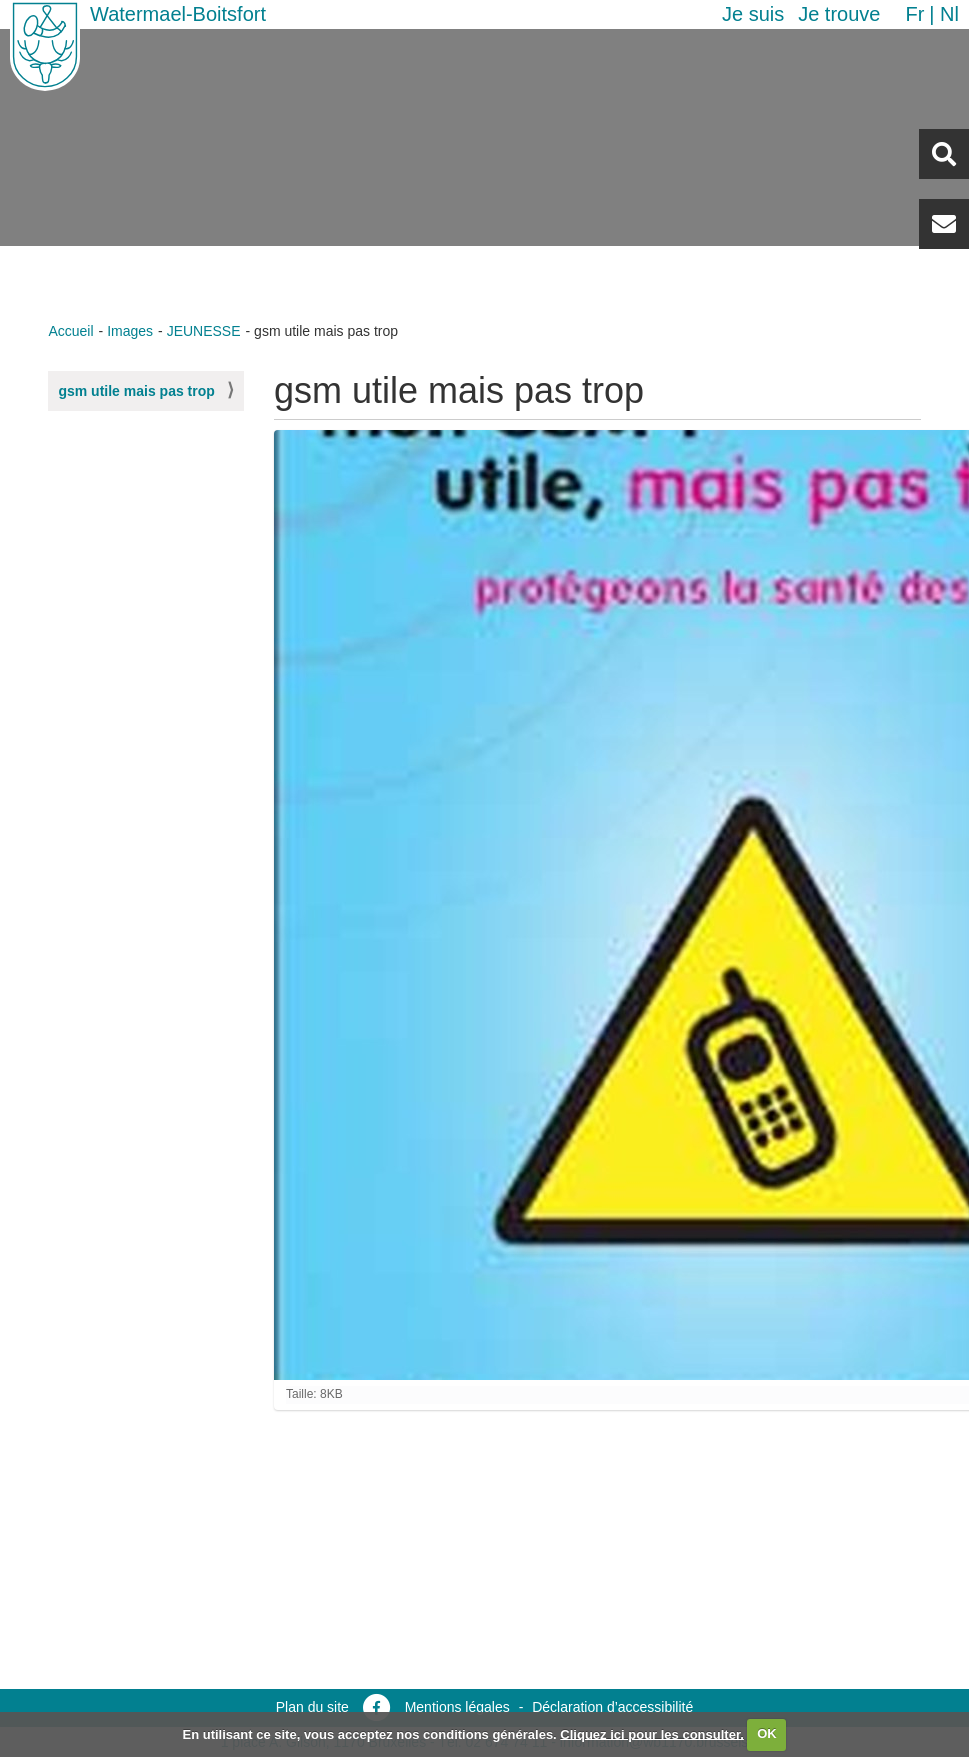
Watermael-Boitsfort (178, 14)
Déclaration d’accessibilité (612, 1707)
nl (949, 14)
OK (767, 1733)
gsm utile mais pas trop (136, 391)
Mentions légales (457, 1707)
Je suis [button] (753, 14)
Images (130, 331)
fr (914, 14)
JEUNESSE (204, 331)
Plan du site (312, 1707)
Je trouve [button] (839, 14)
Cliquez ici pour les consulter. (652, 1733)
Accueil (70, 331)
